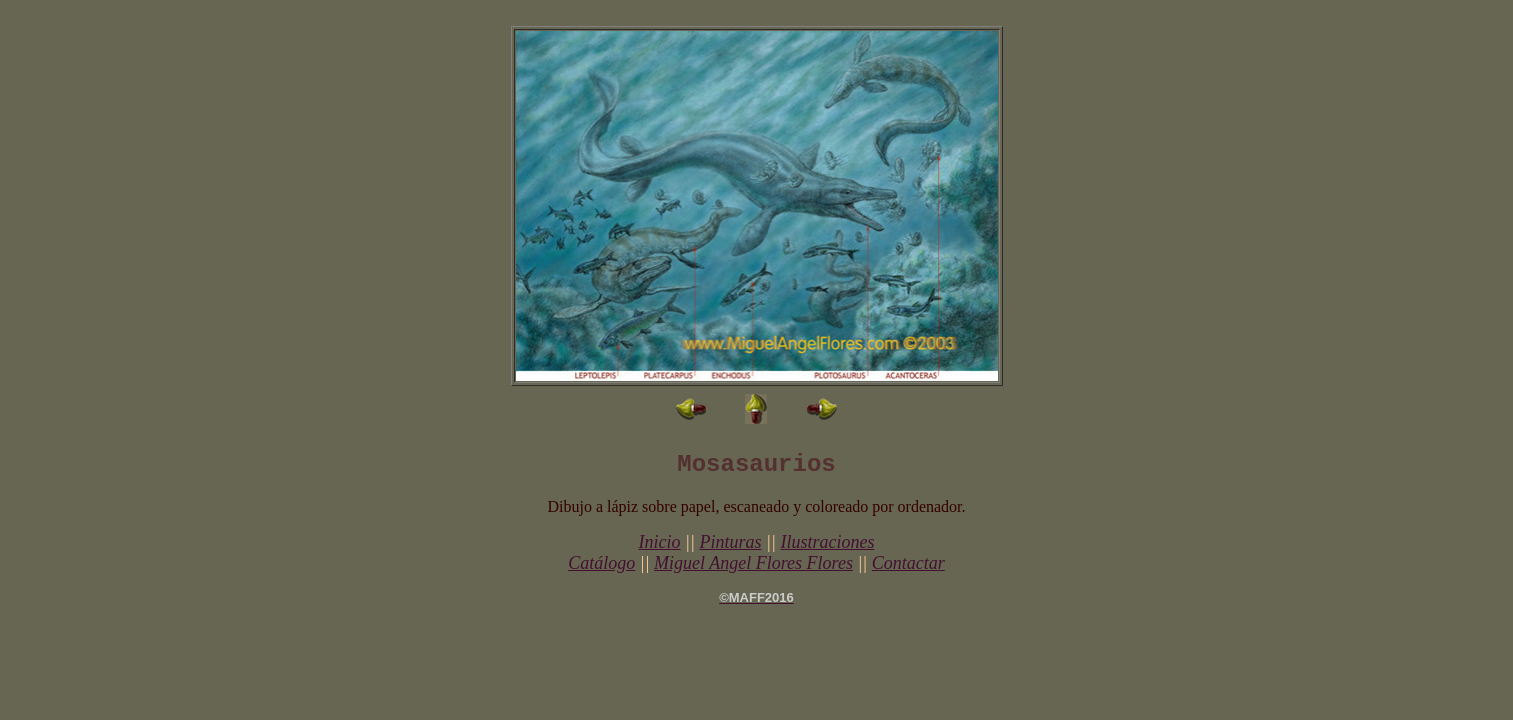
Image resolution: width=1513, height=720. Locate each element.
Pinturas (730, 542)
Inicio (660, 542)
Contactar (908, 563)
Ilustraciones (827, 542)
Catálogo (601, 563)
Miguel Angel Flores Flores (753, 563)
